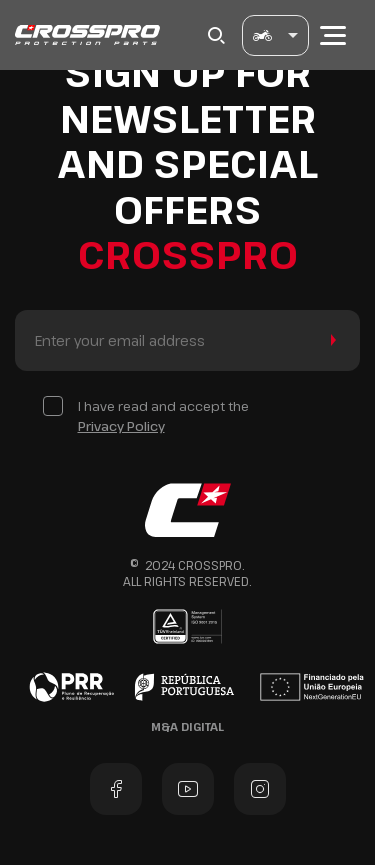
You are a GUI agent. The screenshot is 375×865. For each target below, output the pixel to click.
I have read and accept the (163, 416)
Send (329, 340)
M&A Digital (187, 726)
